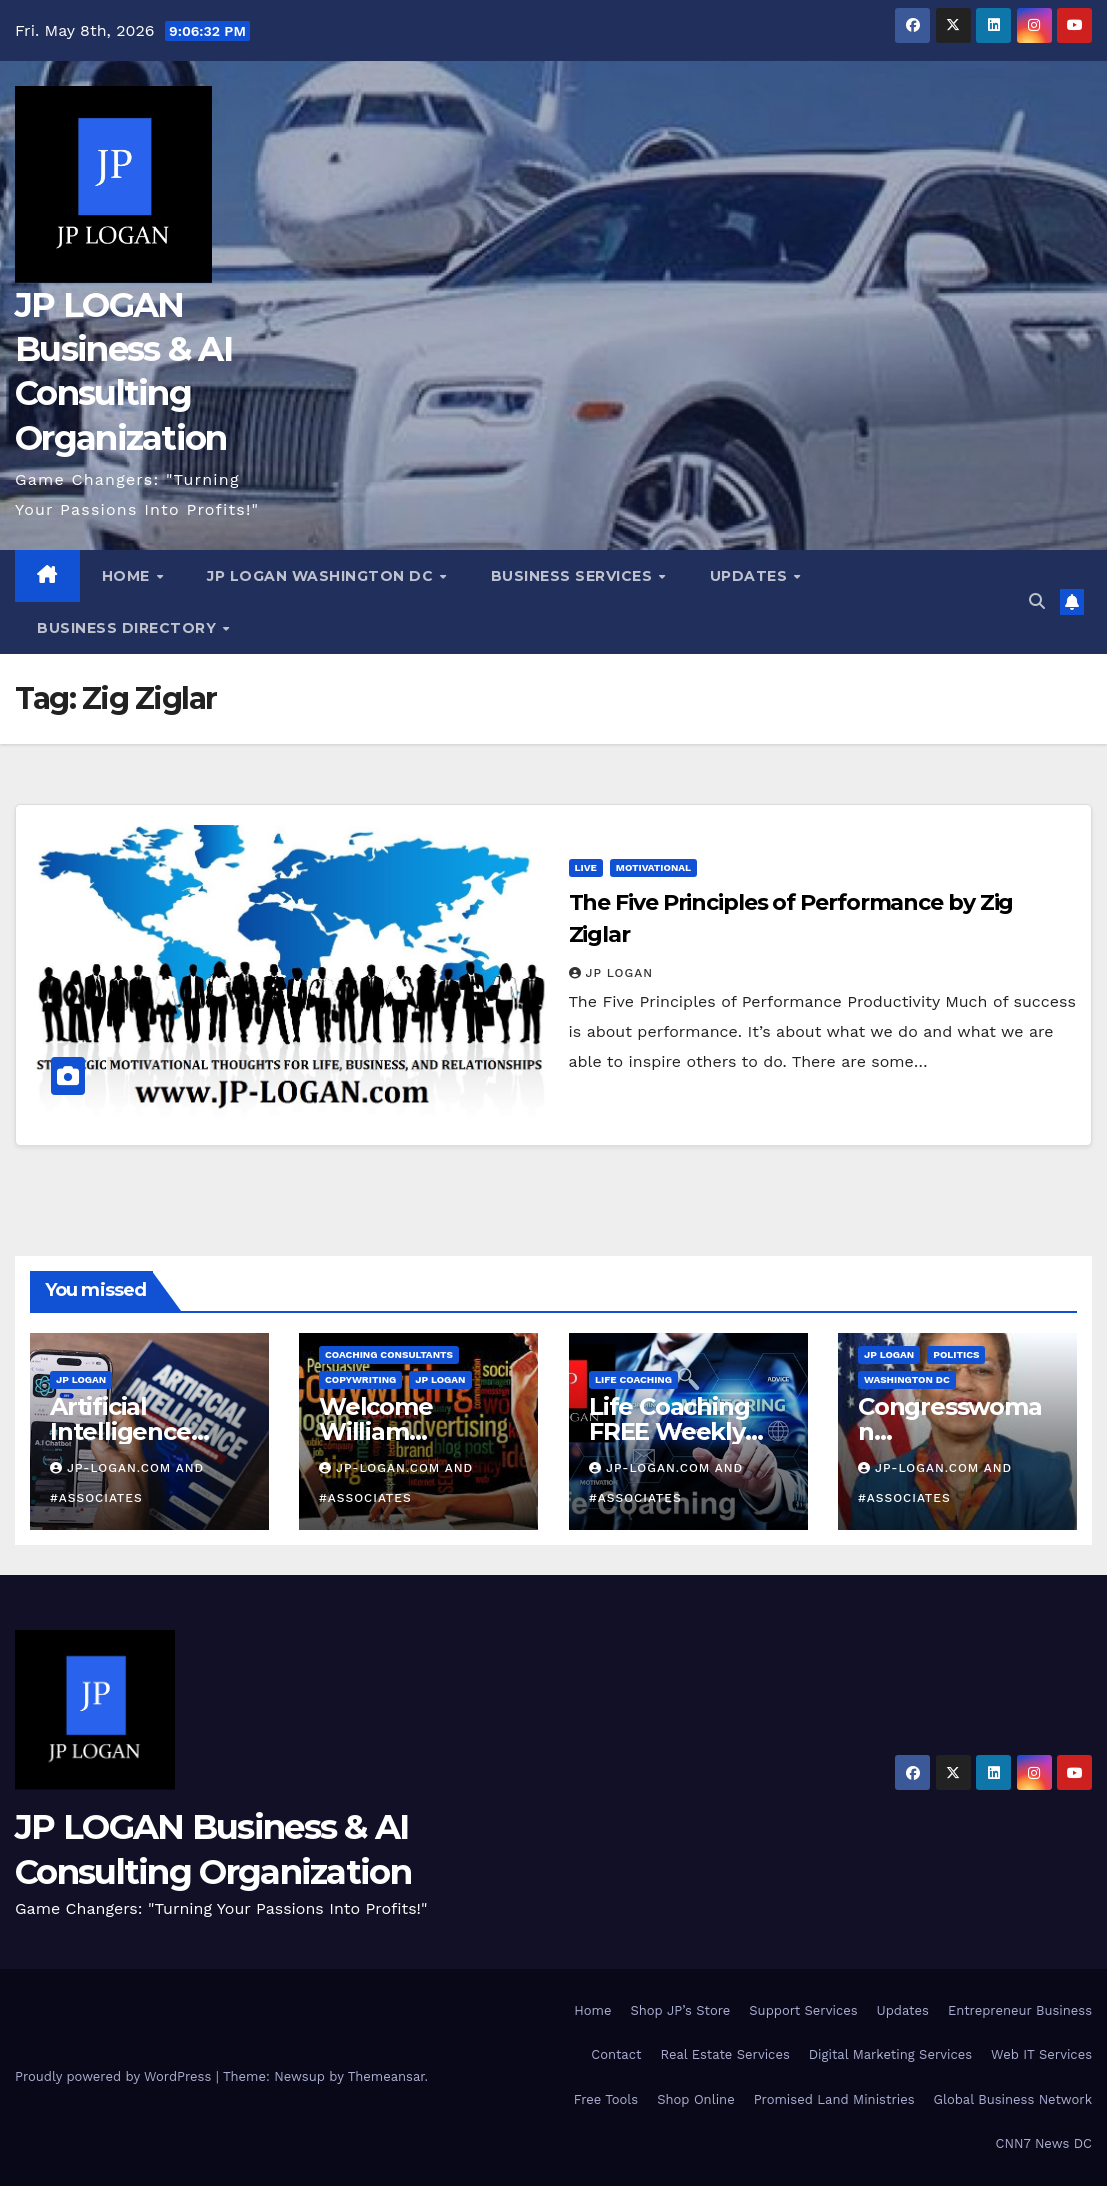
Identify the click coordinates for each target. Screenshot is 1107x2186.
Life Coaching (632, 1380)
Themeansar (386, 2076)
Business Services (574, 576)
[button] (1037, 601)
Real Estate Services (724, 2054)
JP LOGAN (611, 973)
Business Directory (129, 628)
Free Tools (606, 2099)
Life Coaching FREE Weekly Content (668, 1432)
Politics (956, 1355)
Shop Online (695, 2099)
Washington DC (907, 1380)
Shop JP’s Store (680, 2010)
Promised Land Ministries (834, 2099)
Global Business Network (1013, 2099)
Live (586, 867)
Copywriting (360, 1380)
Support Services (803, 2010)
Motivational (653, 867)
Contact (616, 2054)
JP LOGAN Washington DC (322, 576)
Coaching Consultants (389, 1355)
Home (128, 576)
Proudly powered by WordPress (115, 2076)
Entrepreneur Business (1020, 2010)
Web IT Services (1041, 2054)
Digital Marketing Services (890, 2054)
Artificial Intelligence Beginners (120, 1432)
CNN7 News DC (1044, 2143)
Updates (751, 576)
